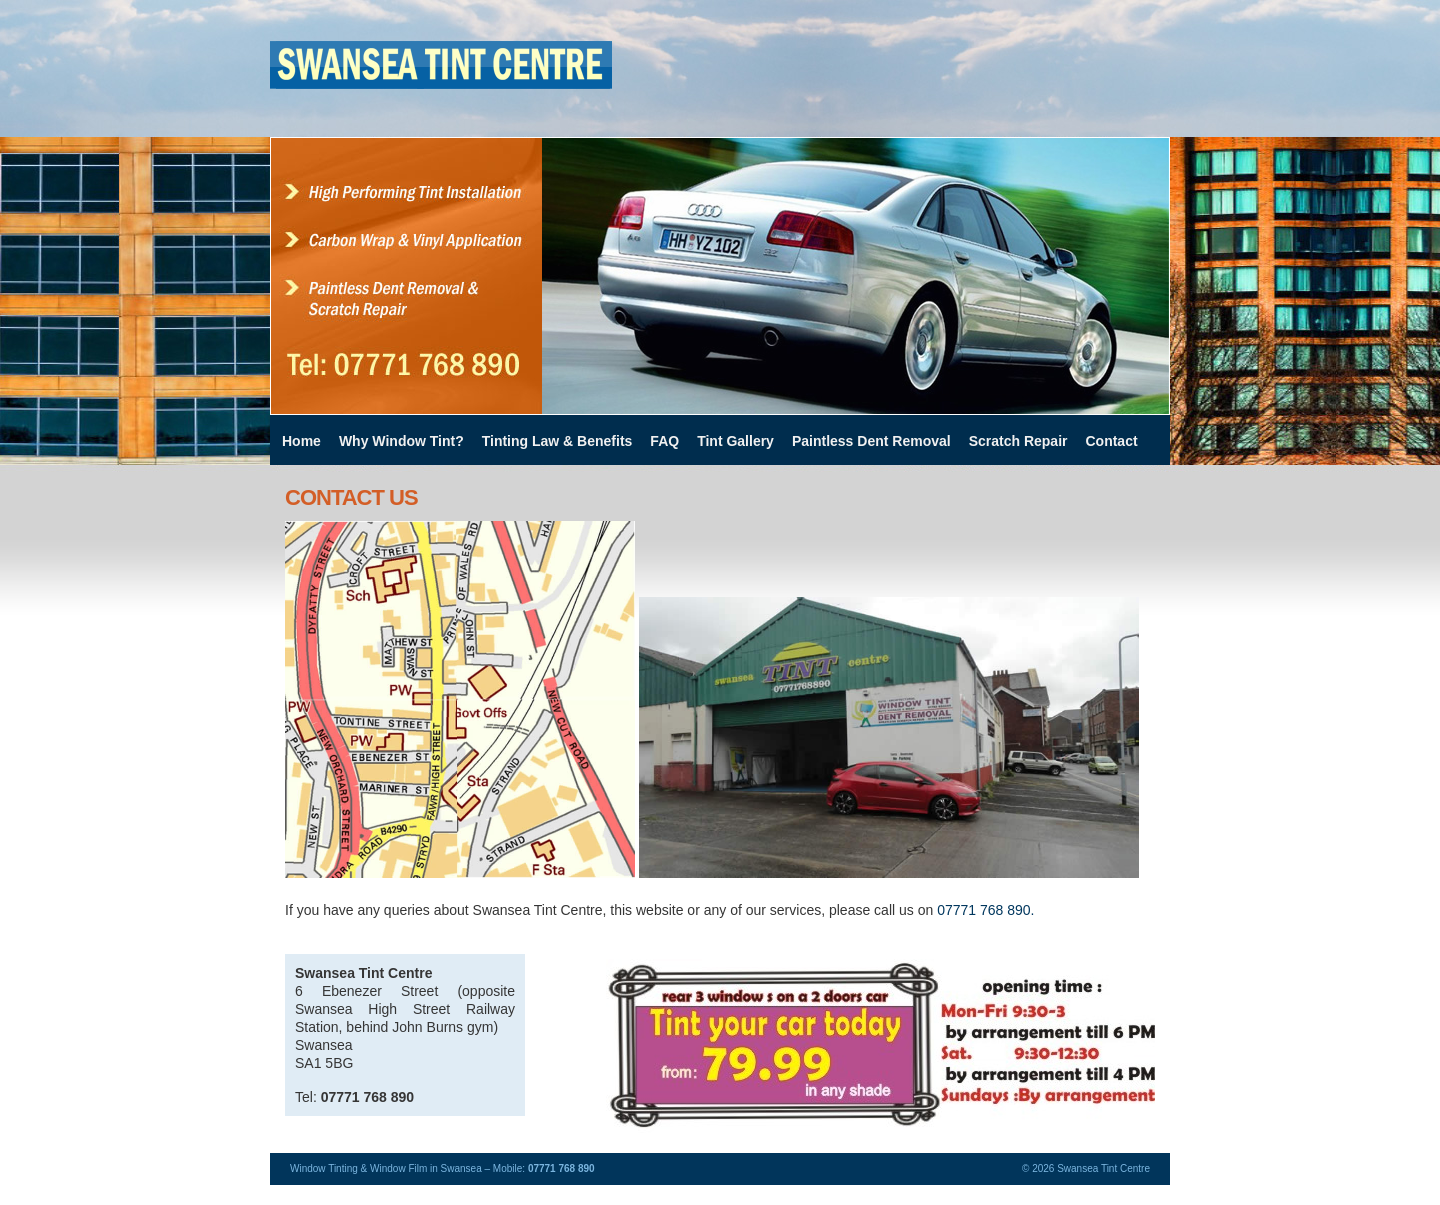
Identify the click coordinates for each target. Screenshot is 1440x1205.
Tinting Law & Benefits (557, 441)
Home (301, 441)
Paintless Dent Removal (871, 441)
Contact (1111, 441)
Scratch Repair (1018, 441)
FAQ (664, 441)
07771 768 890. (985, 910)
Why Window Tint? (401, 441)
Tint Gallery (735, 441)
